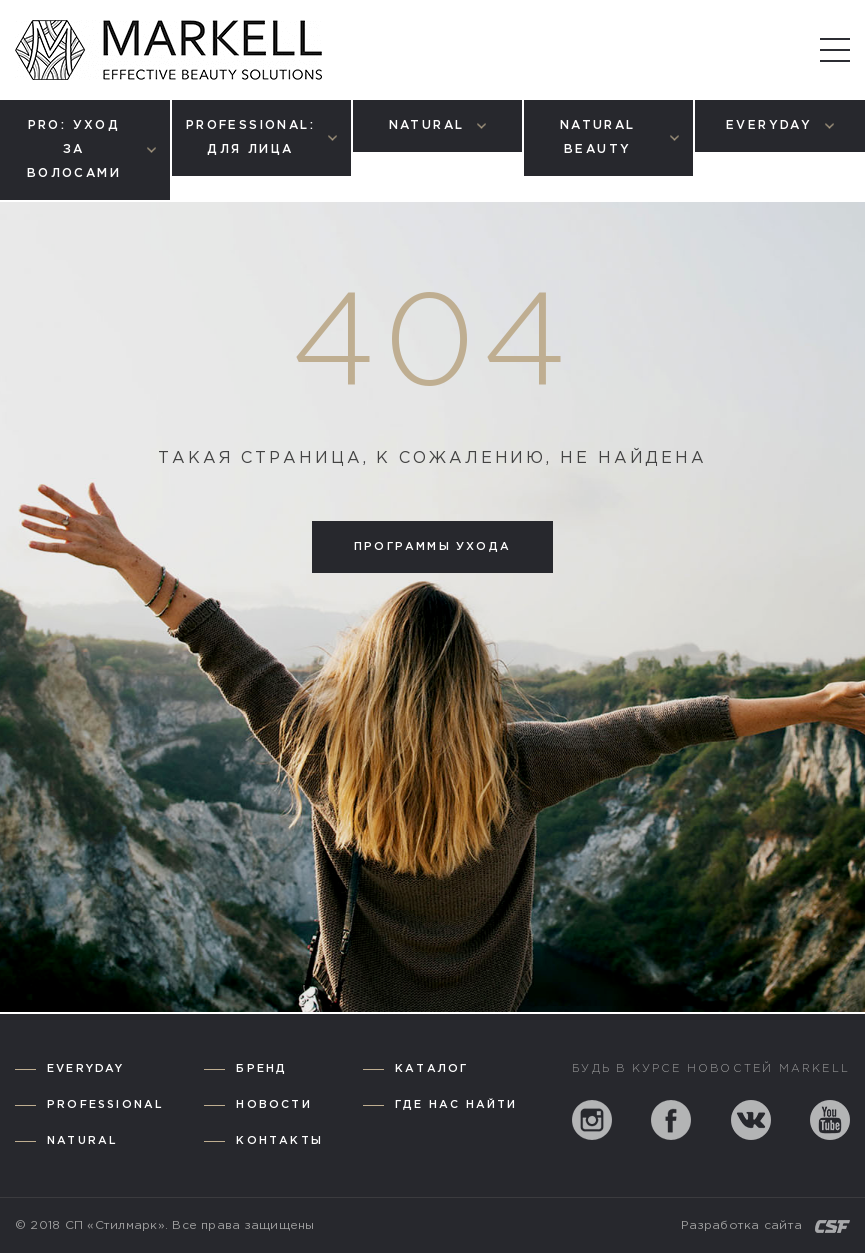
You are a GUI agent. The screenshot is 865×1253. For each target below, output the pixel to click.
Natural (82, 1141)
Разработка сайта (741, 1225)
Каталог (431, 1069)
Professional (105, 1105)
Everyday (86, 1069)
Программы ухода (432, 547)
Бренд (261, 1069)
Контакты (279, 1141)
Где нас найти (456, 1105)
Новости (273, 1105)
